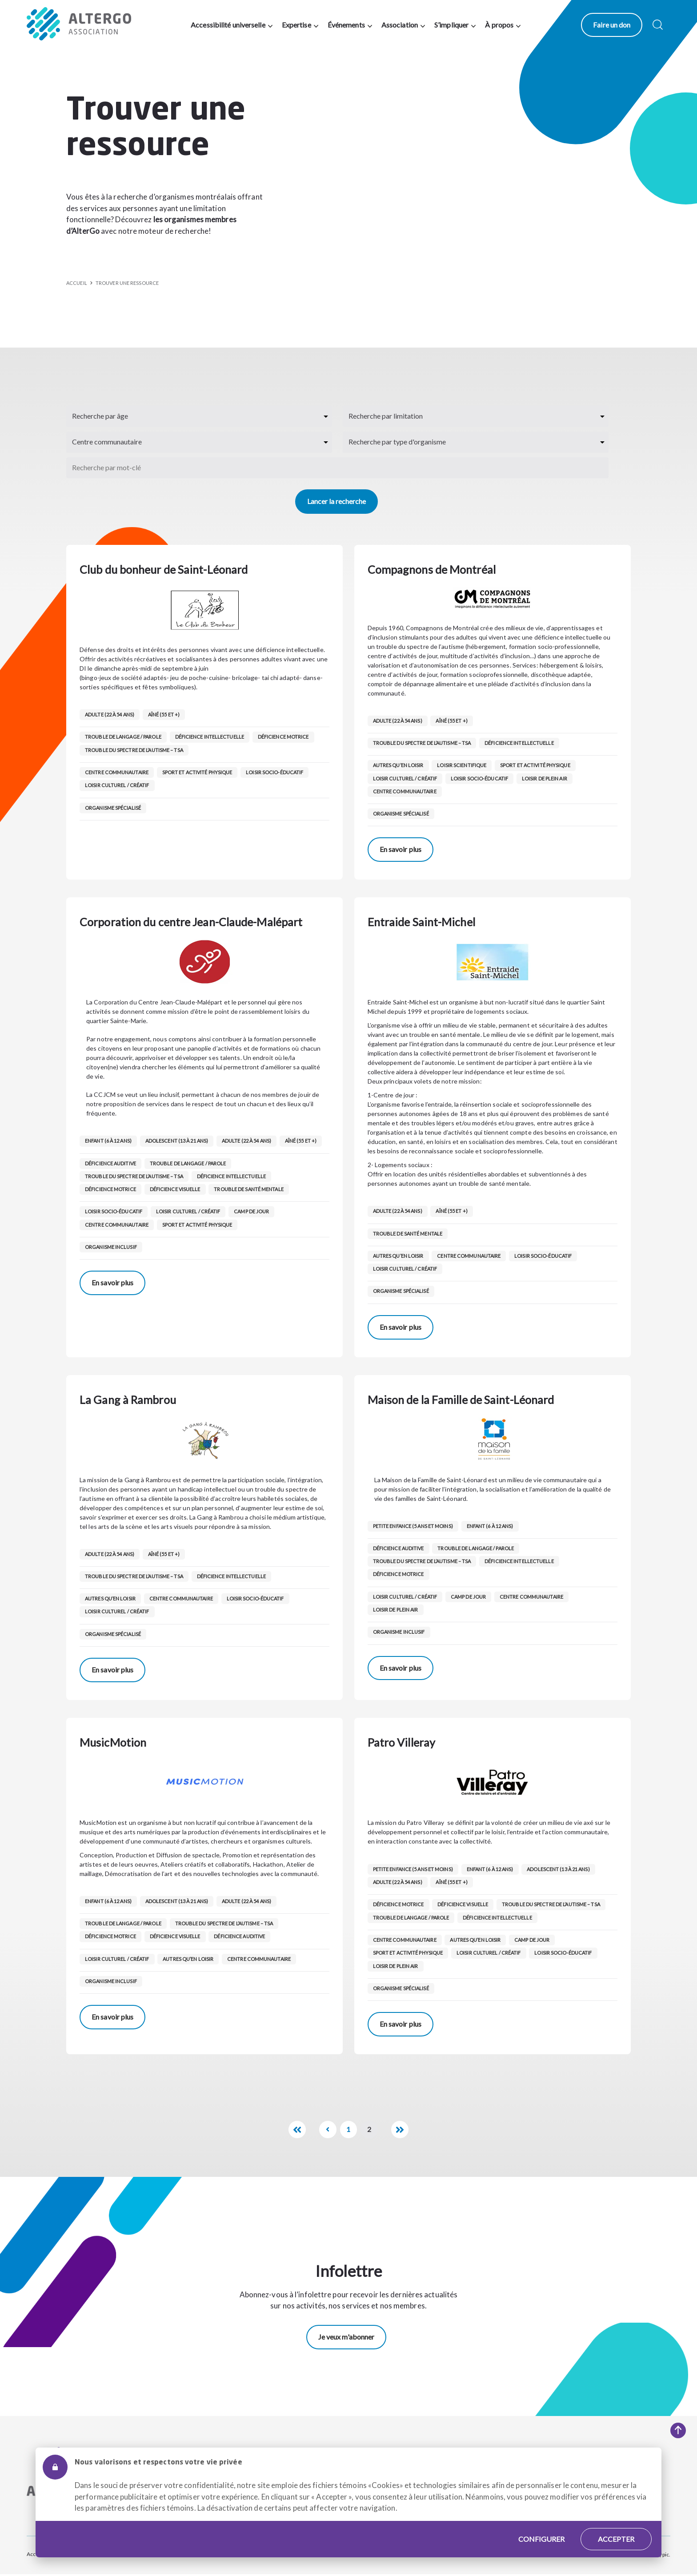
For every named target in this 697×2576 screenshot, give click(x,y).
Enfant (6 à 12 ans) (108, 1141)
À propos (500, 24)
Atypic (661, 2555)
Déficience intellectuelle (210, 737)
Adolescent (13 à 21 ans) (177, 1141)
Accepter (616, 2525)
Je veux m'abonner (346, 2337)
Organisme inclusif (111, 1247)
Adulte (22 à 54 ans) (109, 714)
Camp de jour (252, 1211)
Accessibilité (42, 2554)
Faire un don (614, 24)
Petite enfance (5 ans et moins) (413, 1526)
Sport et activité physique (198, 772)
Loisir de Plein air (546, 778)
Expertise (297, 24)
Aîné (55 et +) (164, 714)
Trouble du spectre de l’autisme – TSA (134, 750)
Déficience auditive (110, 1163)
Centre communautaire (116, 772)
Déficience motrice (284, 737)
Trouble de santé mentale (249, 1189)
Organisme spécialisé (113, 808)
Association (400, 24)
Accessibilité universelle (229, 24)
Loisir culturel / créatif (117, 785)
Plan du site (81, 2554)
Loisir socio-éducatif (275, 772)
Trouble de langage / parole (123, 737)
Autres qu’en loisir (398, 765)
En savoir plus (400, 849)
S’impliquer (452, 24)
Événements (347, 24)
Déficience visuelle (175, 1189)
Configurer (541, 2525)
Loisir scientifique (462, 765)
